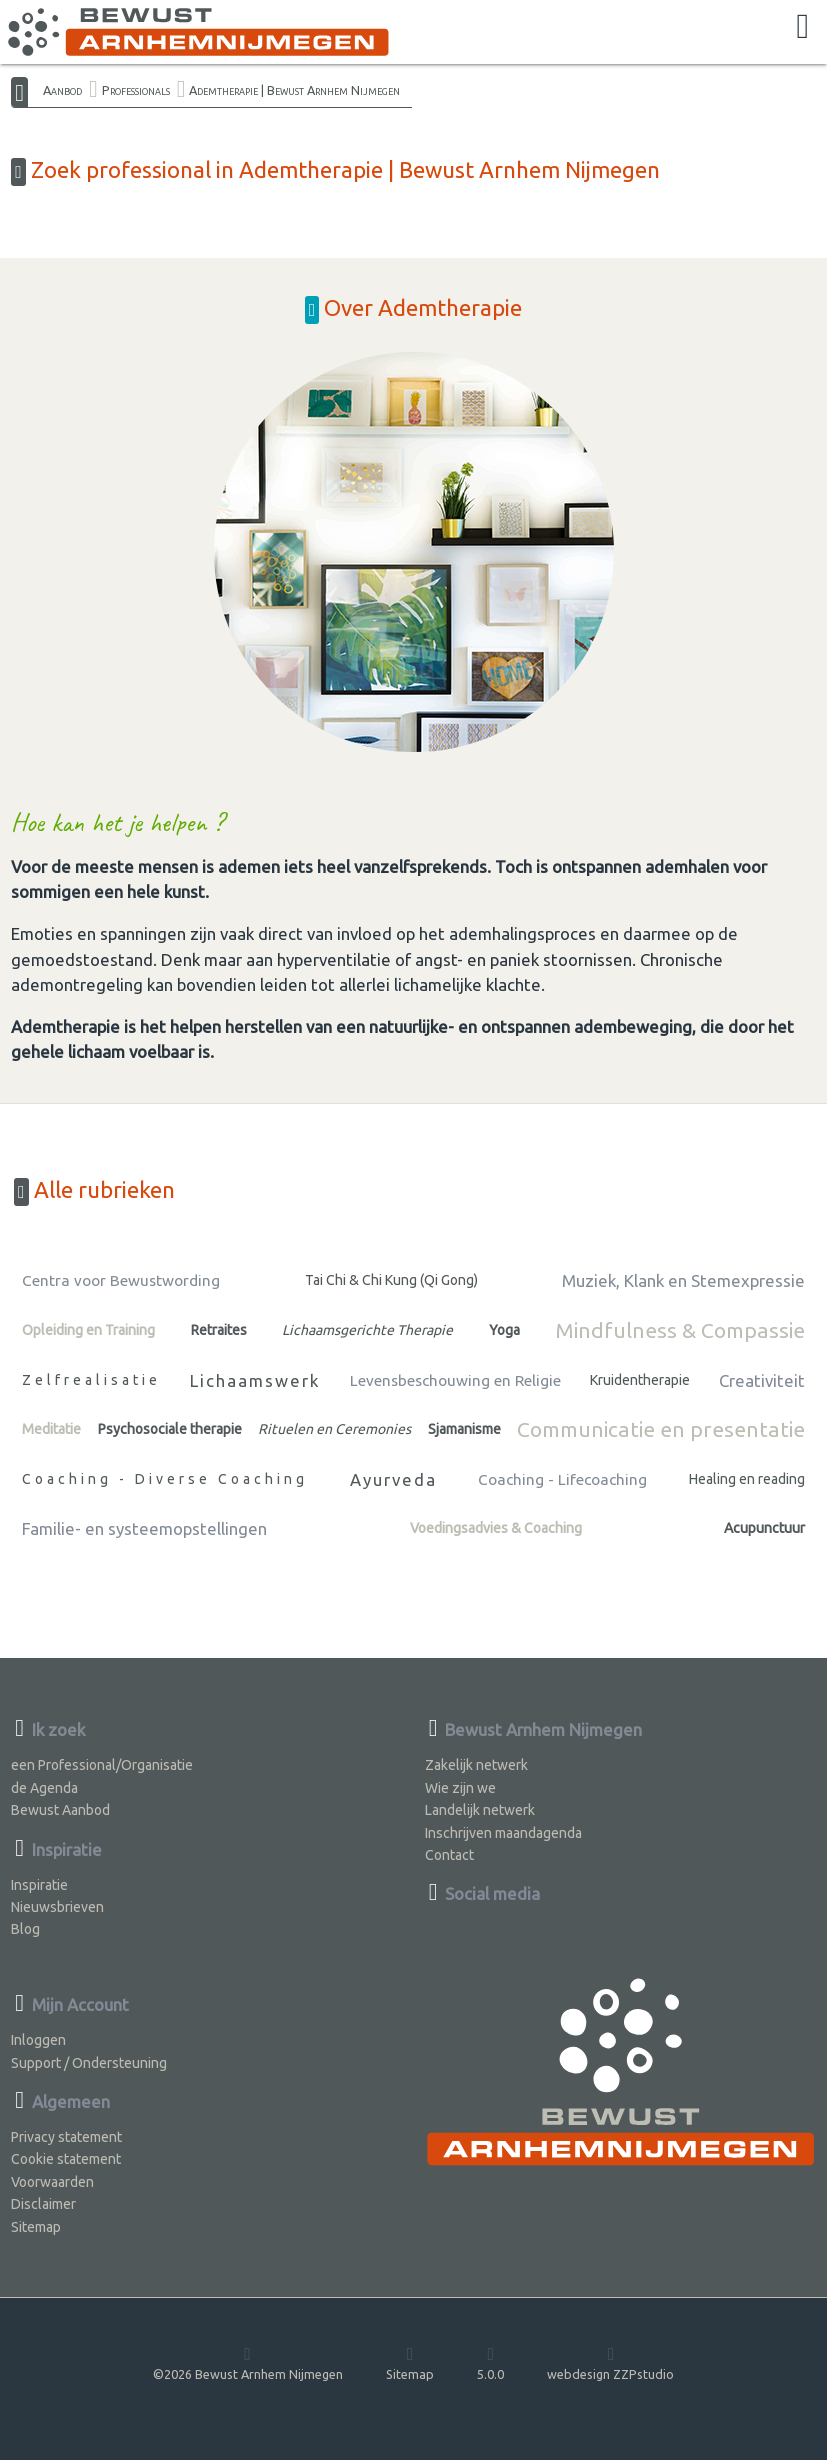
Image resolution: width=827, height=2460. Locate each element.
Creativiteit (762, 1380)
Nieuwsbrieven (57, 1907)
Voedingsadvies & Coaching (496, 1528)
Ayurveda (393, 1479)
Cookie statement (66, 2159)
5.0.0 (490, 2362)
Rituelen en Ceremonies (334, 1429)
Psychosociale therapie (170, 1429)
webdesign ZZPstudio (610, 2362)
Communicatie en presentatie (661, 1429)
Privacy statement (66, 2137)
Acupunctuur (764, 1528)
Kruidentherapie (640, 1380)
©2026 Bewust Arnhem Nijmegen (248, 2362)
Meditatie (51, 1429)
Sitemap (36, 2227)
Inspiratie (39, 1885)
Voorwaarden (52, 2182)
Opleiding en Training (88, 1330)
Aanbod (62, 90)
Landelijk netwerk (480, 1810)
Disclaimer (43, 2204)
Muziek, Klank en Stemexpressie (683, 1280)
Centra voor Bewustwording (121, 1280)
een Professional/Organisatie (102, 1765)
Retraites (219, 1330)
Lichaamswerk (255, 1380)
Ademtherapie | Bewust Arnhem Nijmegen (294, 90)
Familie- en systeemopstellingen (144, 1528)
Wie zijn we (460, 1788)
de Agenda (44, 1788)
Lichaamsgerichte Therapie (367, 1330)
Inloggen (38, 2040)
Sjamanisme (464, 1429)
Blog (25, 1929)
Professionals (136, 90)
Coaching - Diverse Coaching (165, 1479)
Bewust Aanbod (60, 1810)
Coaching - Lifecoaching (562, 1479)
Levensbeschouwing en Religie (455, 1380)
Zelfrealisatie (91, 1380)
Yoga (504, 1330)
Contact (449, 1855)
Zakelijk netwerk (476, 1765)
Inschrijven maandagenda (503, 1833)
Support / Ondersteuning (89, 2063)
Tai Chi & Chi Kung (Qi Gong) (391, 1280)
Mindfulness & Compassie (680, 1330)
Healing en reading (747, 1479)
